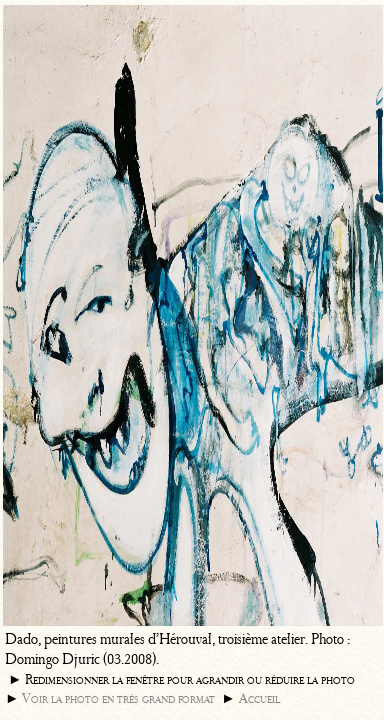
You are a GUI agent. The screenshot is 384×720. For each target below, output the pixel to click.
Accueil (259, 698)
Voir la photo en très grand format (118, 698)
